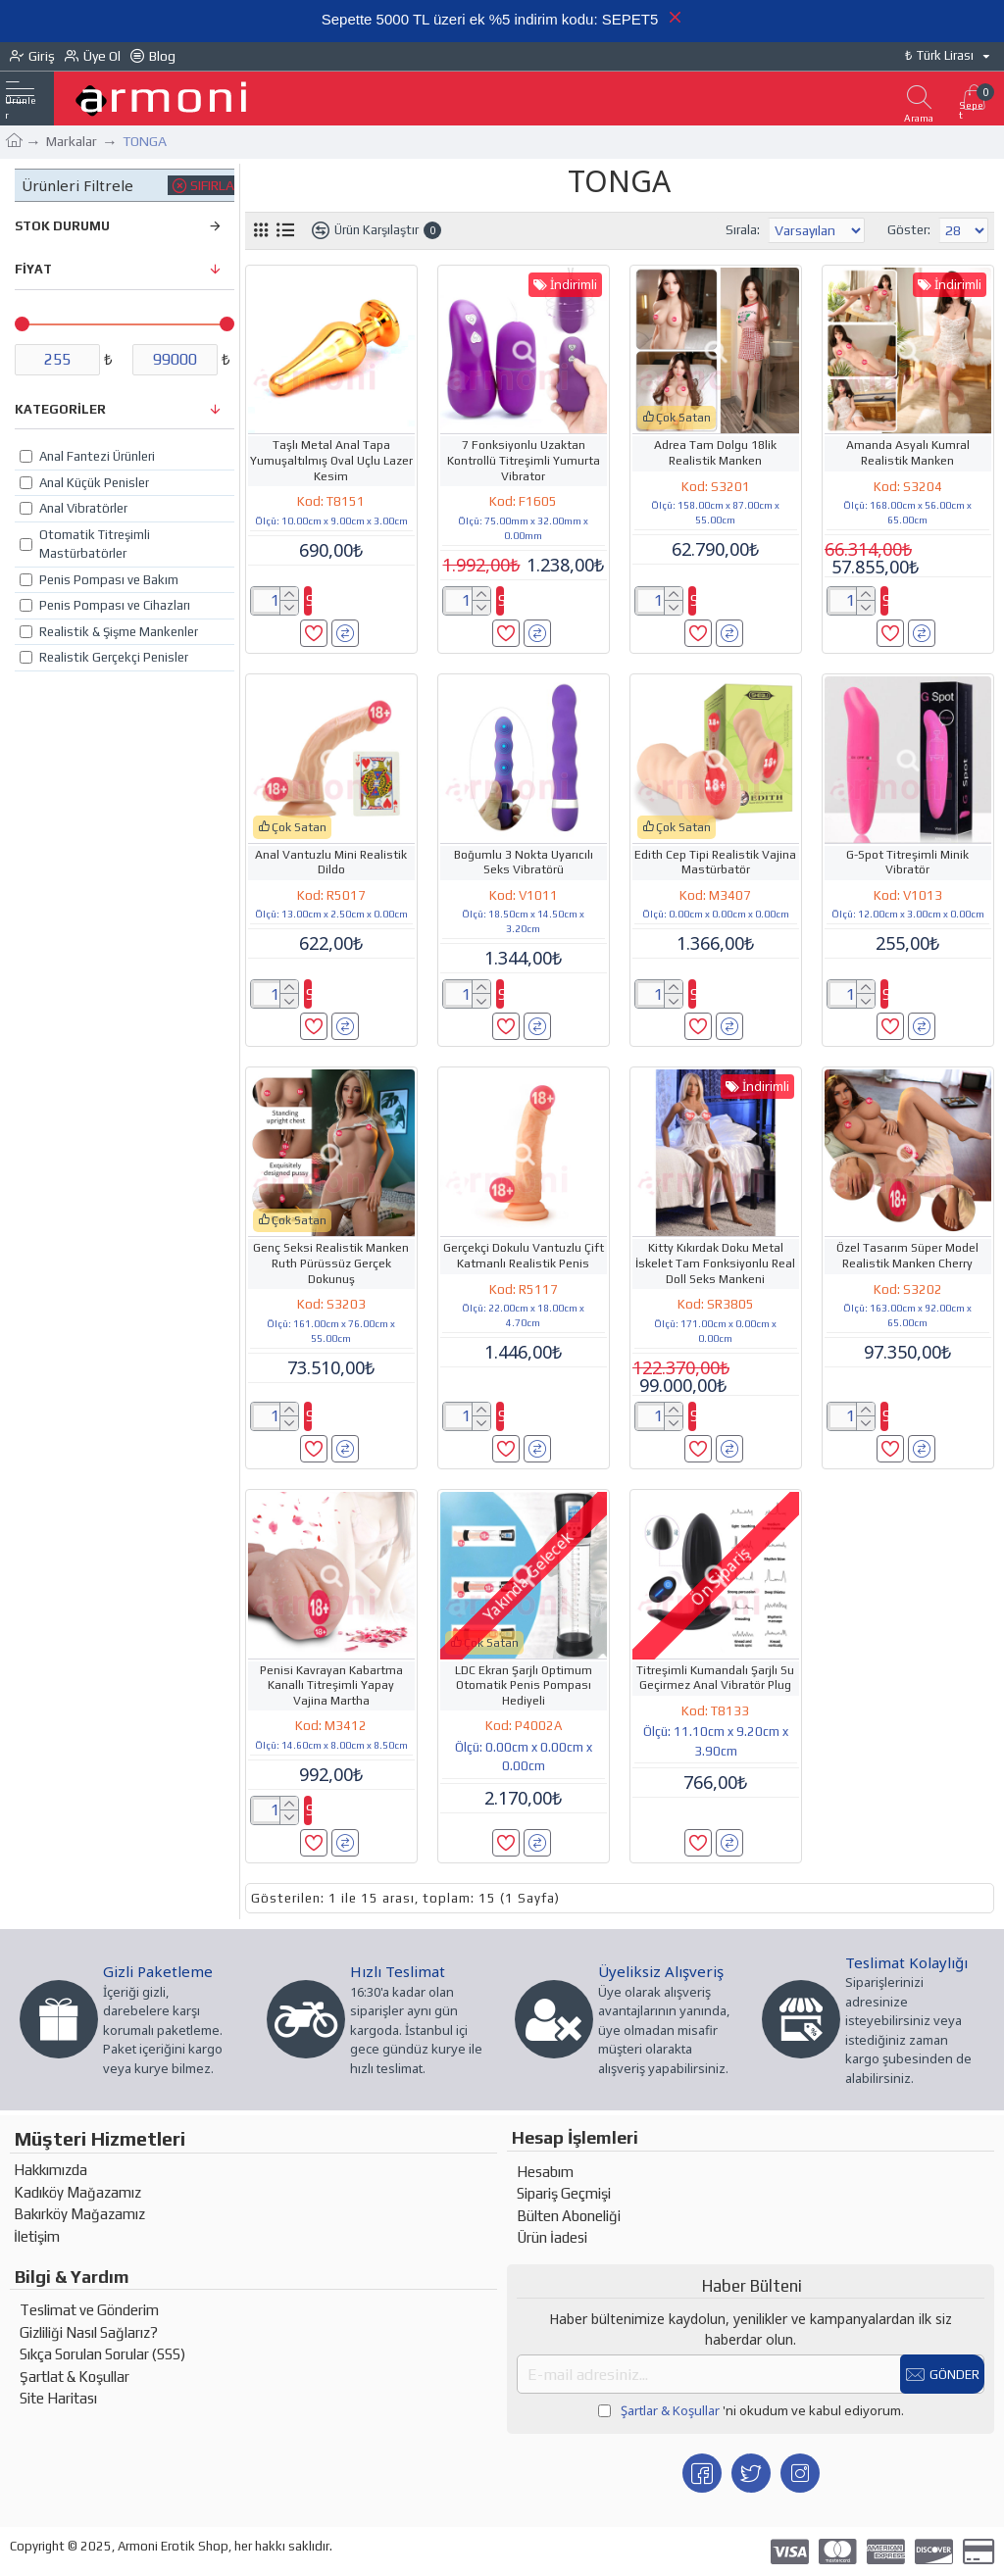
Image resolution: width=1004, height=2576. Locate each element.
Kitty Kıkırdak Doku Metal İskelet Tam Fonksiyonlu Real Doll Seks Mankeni (715, 1263)
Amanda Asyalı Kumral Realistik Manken (908, 453)
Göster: (908, 230)
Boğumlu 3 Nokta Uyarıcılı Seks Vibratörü (523, 862)
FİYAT (33, 269)
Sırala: (700, 230)
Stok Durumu (62, 226)
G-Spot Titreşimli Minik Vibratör (907, 862)
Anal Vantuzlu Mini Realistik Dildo (331, 862)
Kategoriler (60, 409)
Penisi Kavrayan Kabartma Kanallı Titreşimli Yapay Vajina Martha (331, 1685)
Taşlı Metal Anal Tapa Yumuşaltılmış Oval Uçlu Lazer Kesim (331, 460)
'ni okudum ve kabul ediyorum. (751, 2411)
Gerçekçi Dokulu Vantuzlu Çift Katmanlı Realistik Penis (523, 1255)
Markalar (71, 141)
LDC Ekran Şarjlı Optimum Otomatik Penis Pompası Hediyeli (523, 1685)
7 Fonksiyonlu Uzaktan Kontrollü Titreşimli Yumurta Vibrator (523, 460)
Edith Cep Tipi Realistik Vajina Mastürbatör (715, 862)
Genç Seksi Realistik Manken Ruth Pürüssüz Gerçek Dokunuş (331, 1263)
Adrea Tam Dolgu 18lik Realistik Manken (715, 453)
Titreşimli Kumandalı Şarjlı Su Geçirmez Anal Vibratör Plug (715, 1678)
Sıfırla (212, 185)
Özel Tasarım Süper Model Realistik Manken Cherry (907, 1255)
